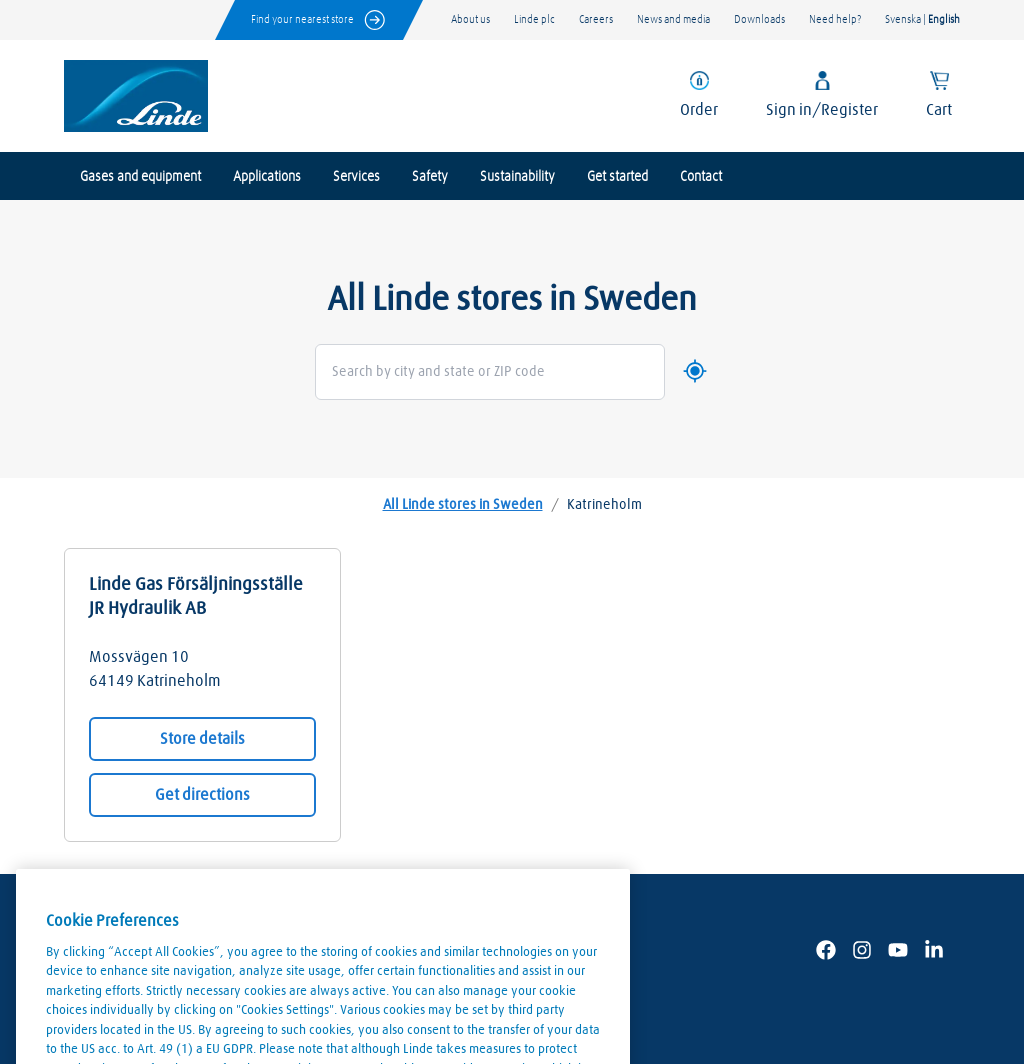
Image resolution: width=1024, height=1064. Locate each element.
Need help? (835, 19)
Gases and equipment (140, 177)
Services (356, 177)
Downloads (759, 19)
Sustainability (517, 177)
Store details (202, 739)
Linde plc (534, 19)
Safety (430, 177)
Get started (617, 177)
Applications (267, 177)
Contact (701, 177)
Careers (596, 19)
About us (470, 19)
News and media (673, 19)
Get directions (202, 795)
